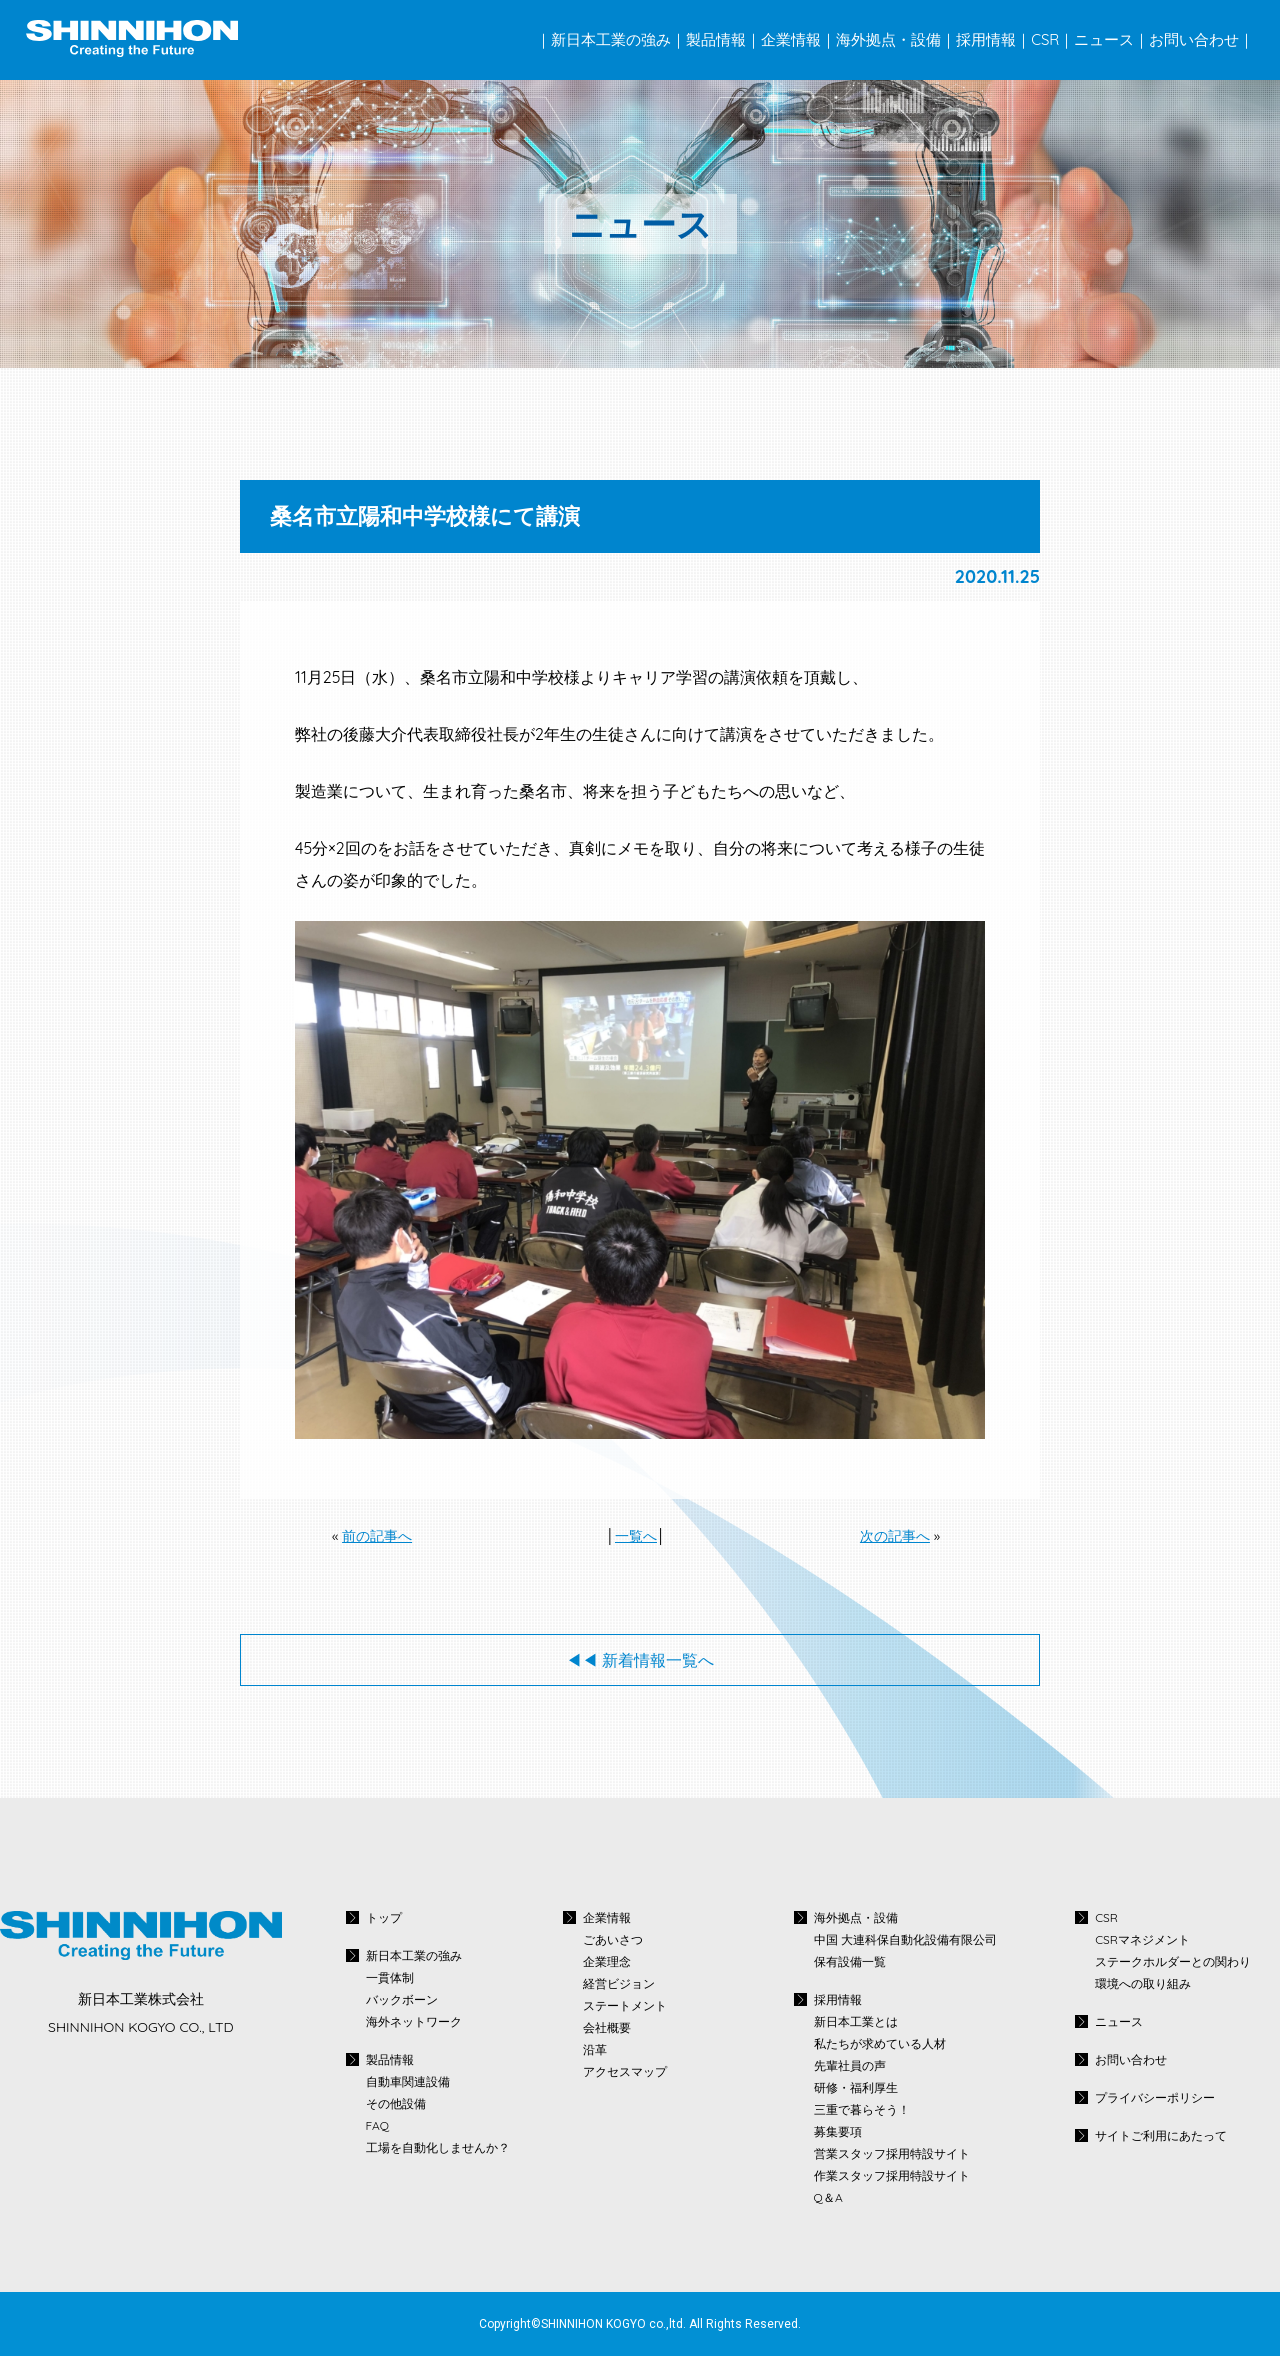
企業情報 (607, 1917)
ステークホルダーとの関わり (1173, 1962)
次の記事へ (895, 1536)
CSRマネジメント (1142, 1940)
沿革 (595, 2050)
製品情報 (390, 2059)
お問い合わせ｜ (1201, 39)
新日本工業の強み (414, 1955)
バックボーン (402, 2000)
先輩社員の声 (850, 2066)
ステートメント (625, 2006)
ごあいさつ (613, 1940)
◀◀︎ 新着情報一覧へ (640, 1660)
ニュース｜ (1111, 39)
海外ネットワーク (414, 2022)
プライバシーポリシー (1155, 2097)
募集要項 (838, 2132)
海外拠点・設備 (856, 1917)
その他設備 (396, 2104)
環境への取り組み (1143, 1984)
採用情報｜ (993, 39)
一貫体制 (390, 1978)
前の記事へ (377, 1536)
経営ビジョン (619, 1984)
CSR (1106, 1917)
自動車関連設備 (408, 2082)
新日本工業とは (856, 2022)
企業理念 (607, 1962)
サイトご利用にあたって (1161, 2135)
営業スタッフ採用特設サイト (892, 2154)
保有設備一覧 (850, 1962)
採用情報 (838, 1999)
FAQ (377, 2126)
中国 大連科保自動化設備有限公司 (905, 1940)
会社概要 (607, 2028)
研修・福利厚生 (856, 2088)
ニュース (1119, 2021)
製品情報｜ (723, 39)
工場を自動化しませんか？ (438, 2148)
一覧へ (636, 1536)
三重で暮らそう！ (862, 2110)
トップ (384, 1917)
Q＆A (828, 2198)
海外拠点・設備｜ (896, 39)
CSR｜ (1052, 39)
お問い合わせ (1131, 2059)
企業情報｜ (798, 39)
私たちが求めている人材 (880, 2044)
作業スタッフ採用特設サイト (892, 2176)
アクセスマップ (625, 2072)
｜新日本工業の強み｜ (611, 39)
